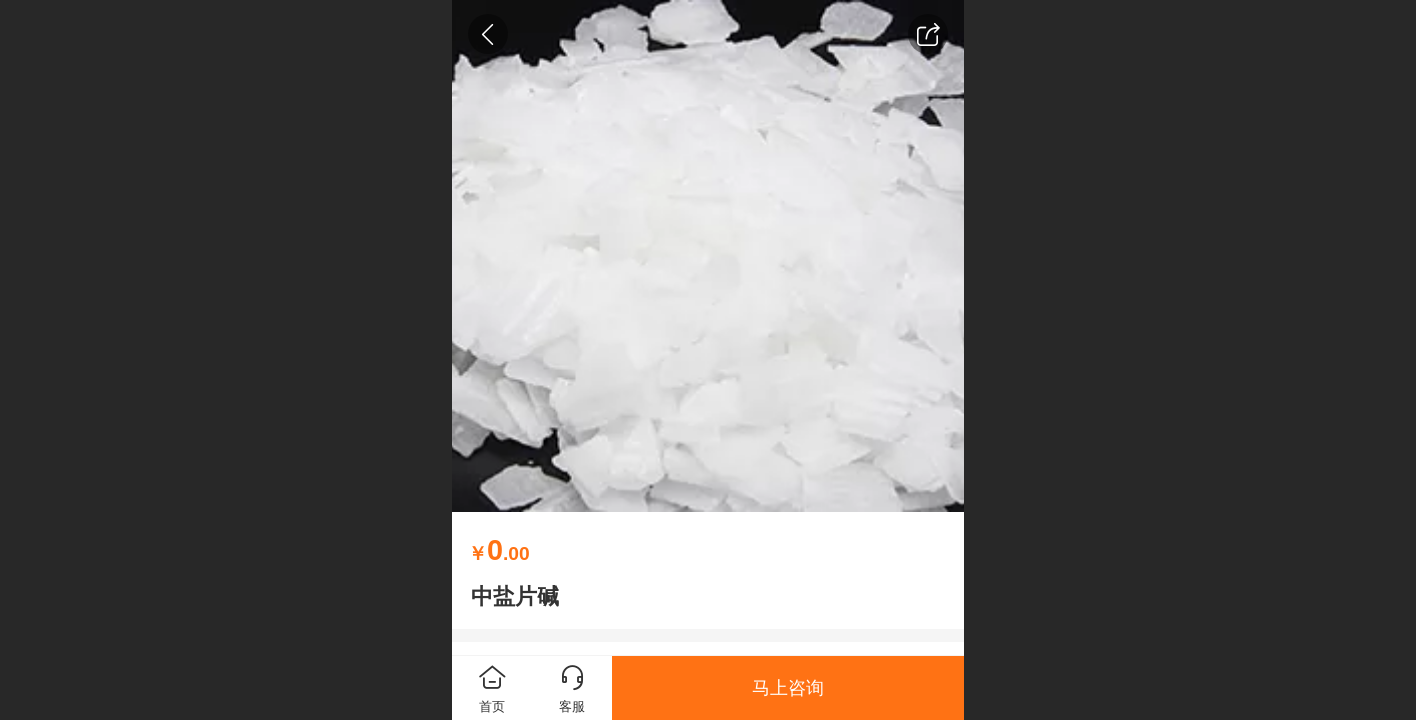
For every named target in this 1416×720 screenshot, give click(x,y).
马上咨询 (788, 688)
